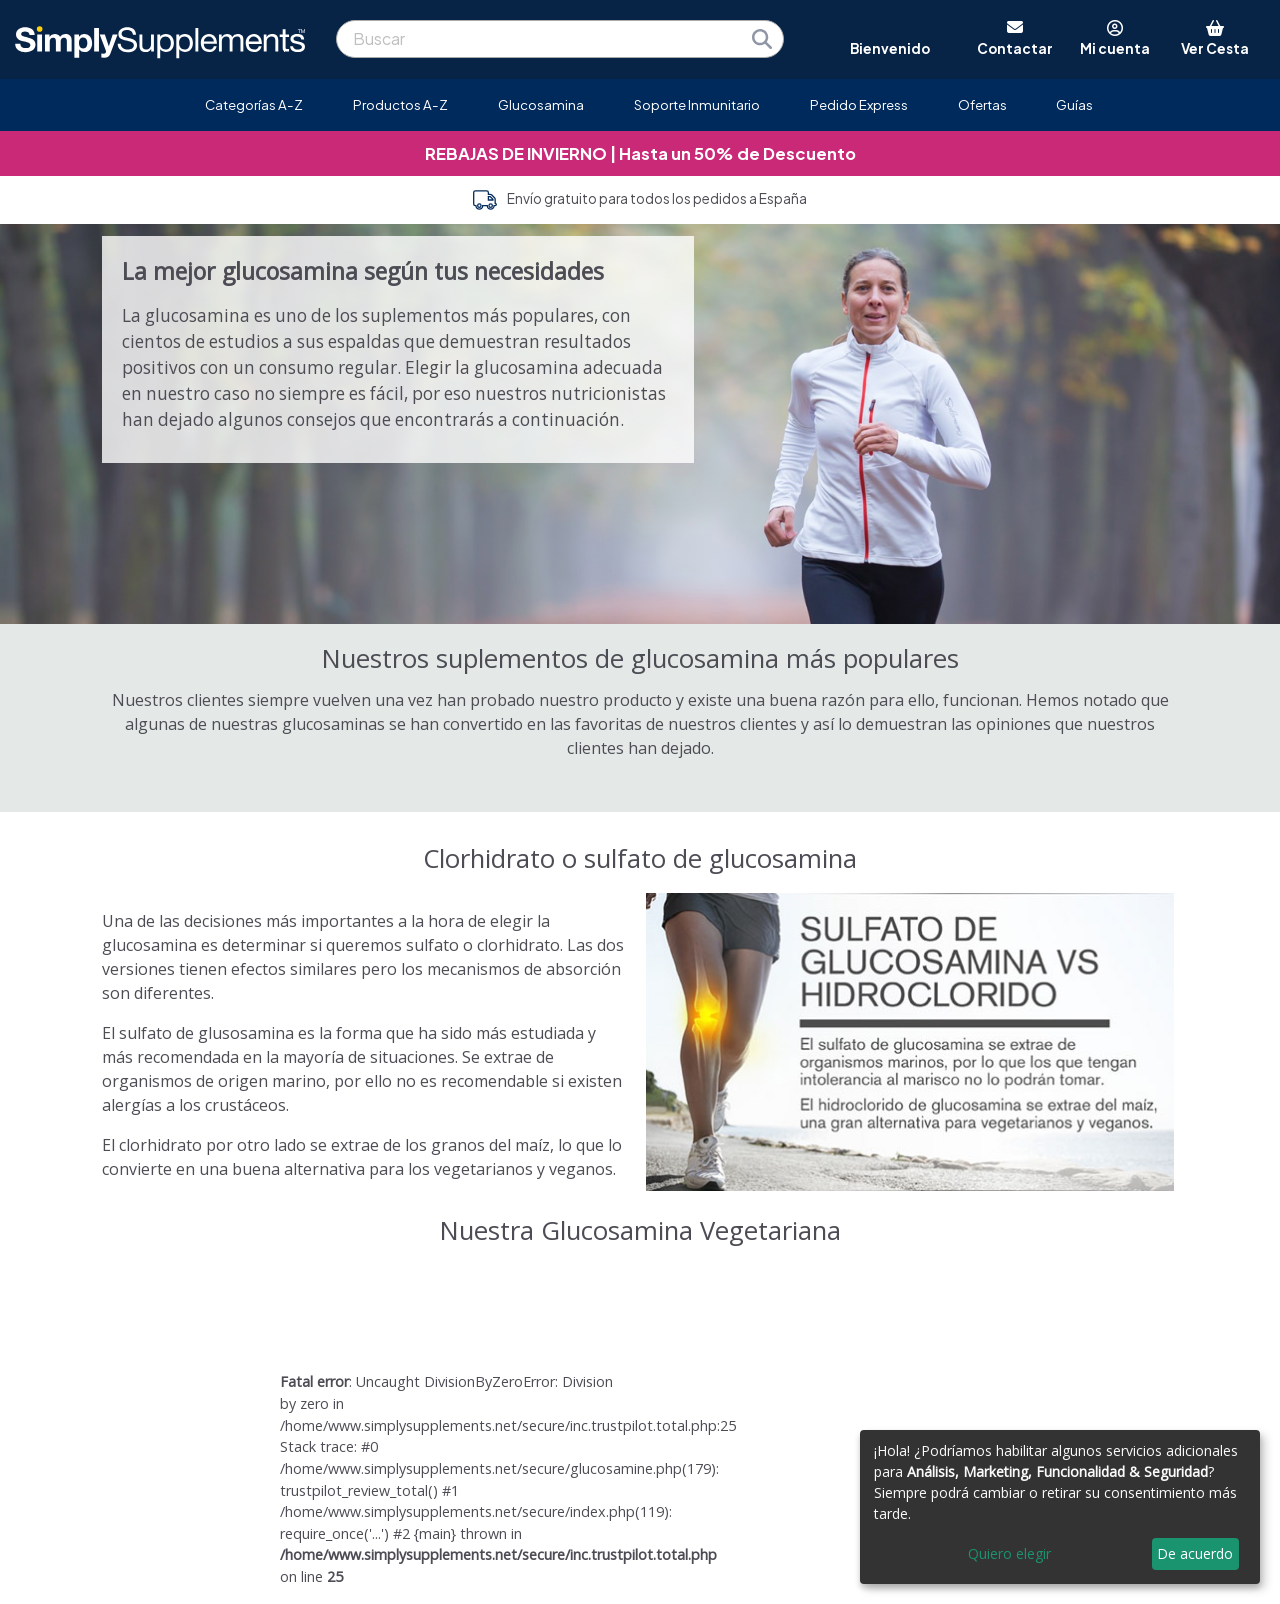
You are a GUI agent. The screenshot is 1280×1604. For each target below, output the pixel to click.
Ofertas (982, 104)
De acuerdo (1195, 1553)
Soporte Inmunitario (697, 104)
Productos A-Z (400, 104)
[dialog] (1060, 1507)
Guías (1074, 104)
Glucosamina (541, 104)
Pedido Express (859, 104)
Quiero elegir (1009, 1553)
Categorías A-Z (254, 104)
